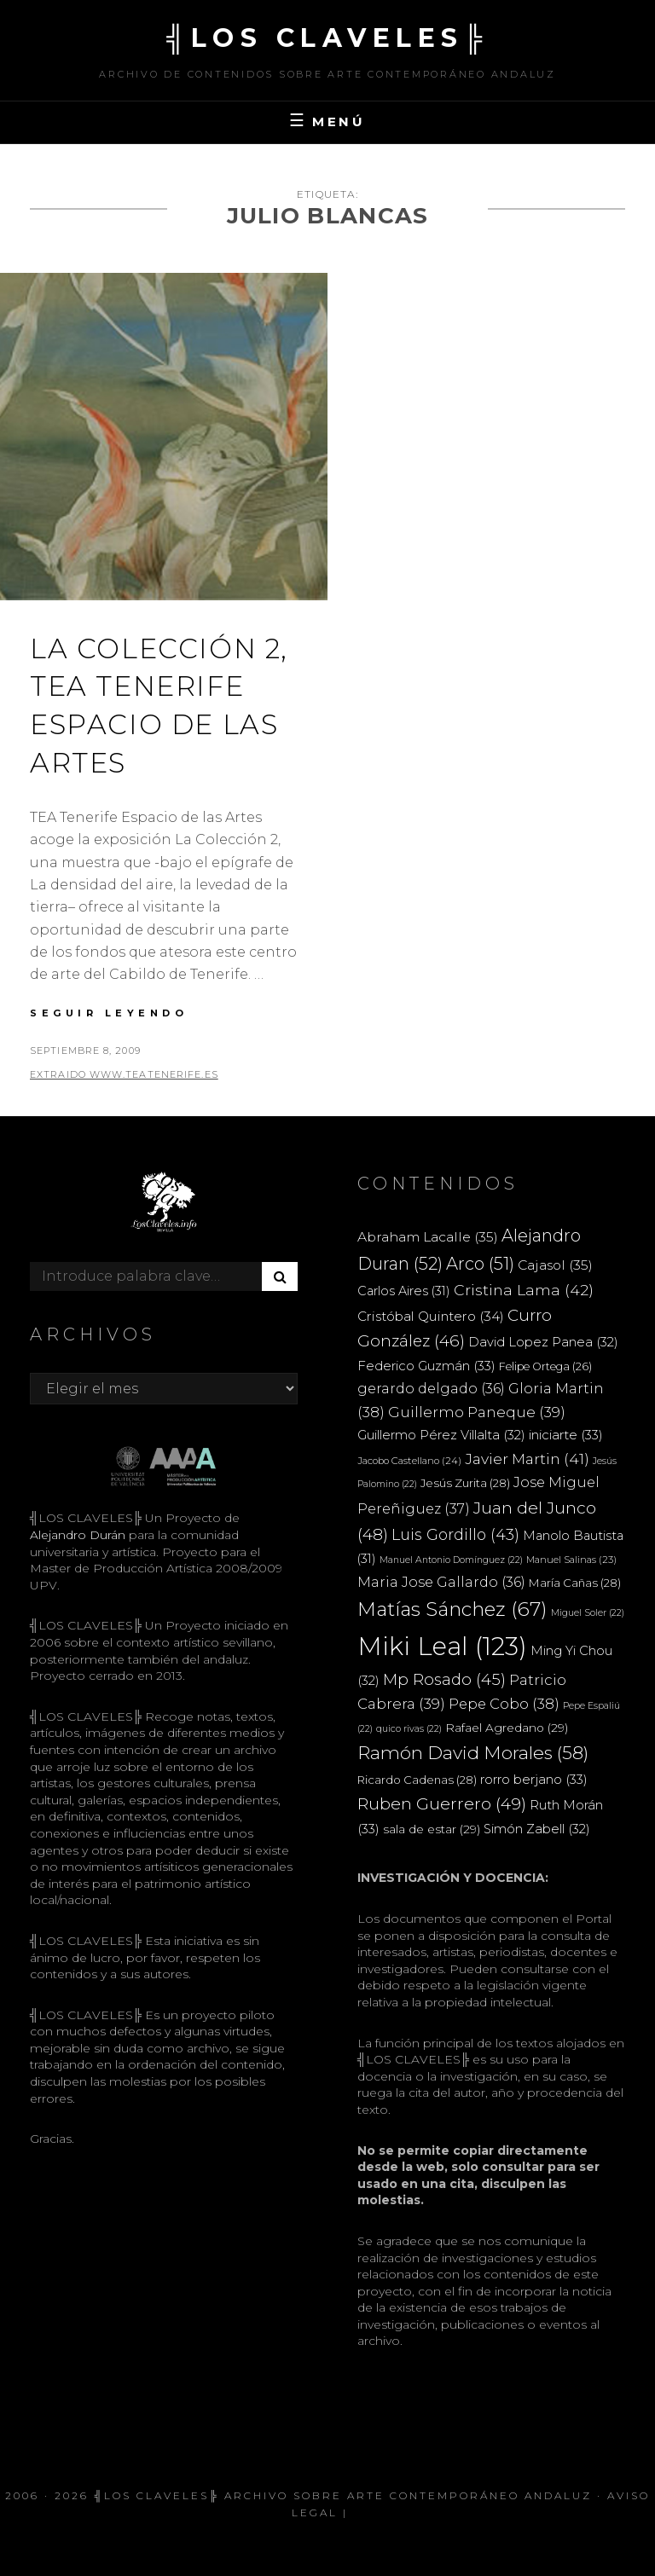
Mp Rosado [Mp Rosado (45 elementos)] (444, 1679)
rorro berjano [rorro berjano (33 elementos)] (534, 1779)
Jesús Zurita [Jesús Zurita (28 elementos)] (465, 1483)
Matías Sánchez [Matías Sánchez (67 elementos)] (452, 1609)
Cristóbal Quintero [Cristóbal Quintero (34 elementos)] (430, 1316)
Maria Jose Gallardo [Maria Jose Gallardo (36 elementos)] (441, 1581)
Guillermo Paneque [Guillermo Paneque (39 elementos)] (476, 1412)
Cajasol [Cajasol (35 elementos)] (555, 1265)
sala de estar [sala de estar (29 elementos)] (431, 1829)
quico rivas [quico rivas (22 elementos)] (409, 1728)
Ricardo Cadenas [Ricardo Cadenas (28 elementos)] (417, 1779)
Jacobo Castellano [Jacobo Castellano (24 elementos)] (409, 1461)
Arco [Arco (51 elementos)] (480, 1263)
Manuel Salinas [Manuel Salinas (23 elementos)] (571, 1560)
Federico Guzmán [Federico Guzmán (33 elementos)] (426, 1365)
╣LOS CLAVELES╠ (327, 38)
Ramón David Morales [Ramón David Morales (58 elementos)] (472, 1752)
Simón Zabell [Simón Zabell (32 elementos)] (537, 1829)
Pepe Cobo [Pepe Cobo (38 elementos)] (504, 1703)
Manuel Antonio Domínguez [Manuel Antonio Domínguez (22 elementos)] (451, 1560)
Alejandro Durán (77, 1535)
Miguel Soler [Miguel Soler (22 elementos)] (587, 1612)
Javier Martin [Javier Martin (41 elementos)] (527, 1458)
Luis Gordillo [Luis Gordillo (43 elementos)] (455, 1534)
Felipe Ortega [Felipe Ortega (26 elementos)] (545, 1366)
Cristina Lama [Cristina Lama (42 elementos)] (524, 1290)
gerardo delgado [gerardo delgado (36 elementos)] (431, 1388)
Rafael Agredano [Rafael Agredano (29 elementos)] (506, 1727)
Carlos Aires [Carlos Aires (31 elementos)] (403, 1291)
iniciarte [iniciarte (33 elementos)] (566, 1435)
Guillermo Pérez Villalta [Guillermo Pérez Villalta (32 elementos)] (441, 1435)
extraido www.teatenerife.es (124, 1074)
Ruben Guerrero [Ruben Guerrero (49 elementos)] (441, 1803)
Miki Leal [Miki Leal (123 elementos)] (442, 1646)
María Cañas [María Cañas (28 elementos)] (575, 1582)
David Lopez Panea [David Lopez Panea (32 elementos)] (543, 1342)
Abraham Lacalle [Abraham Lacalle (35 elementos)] (427, 1237)
